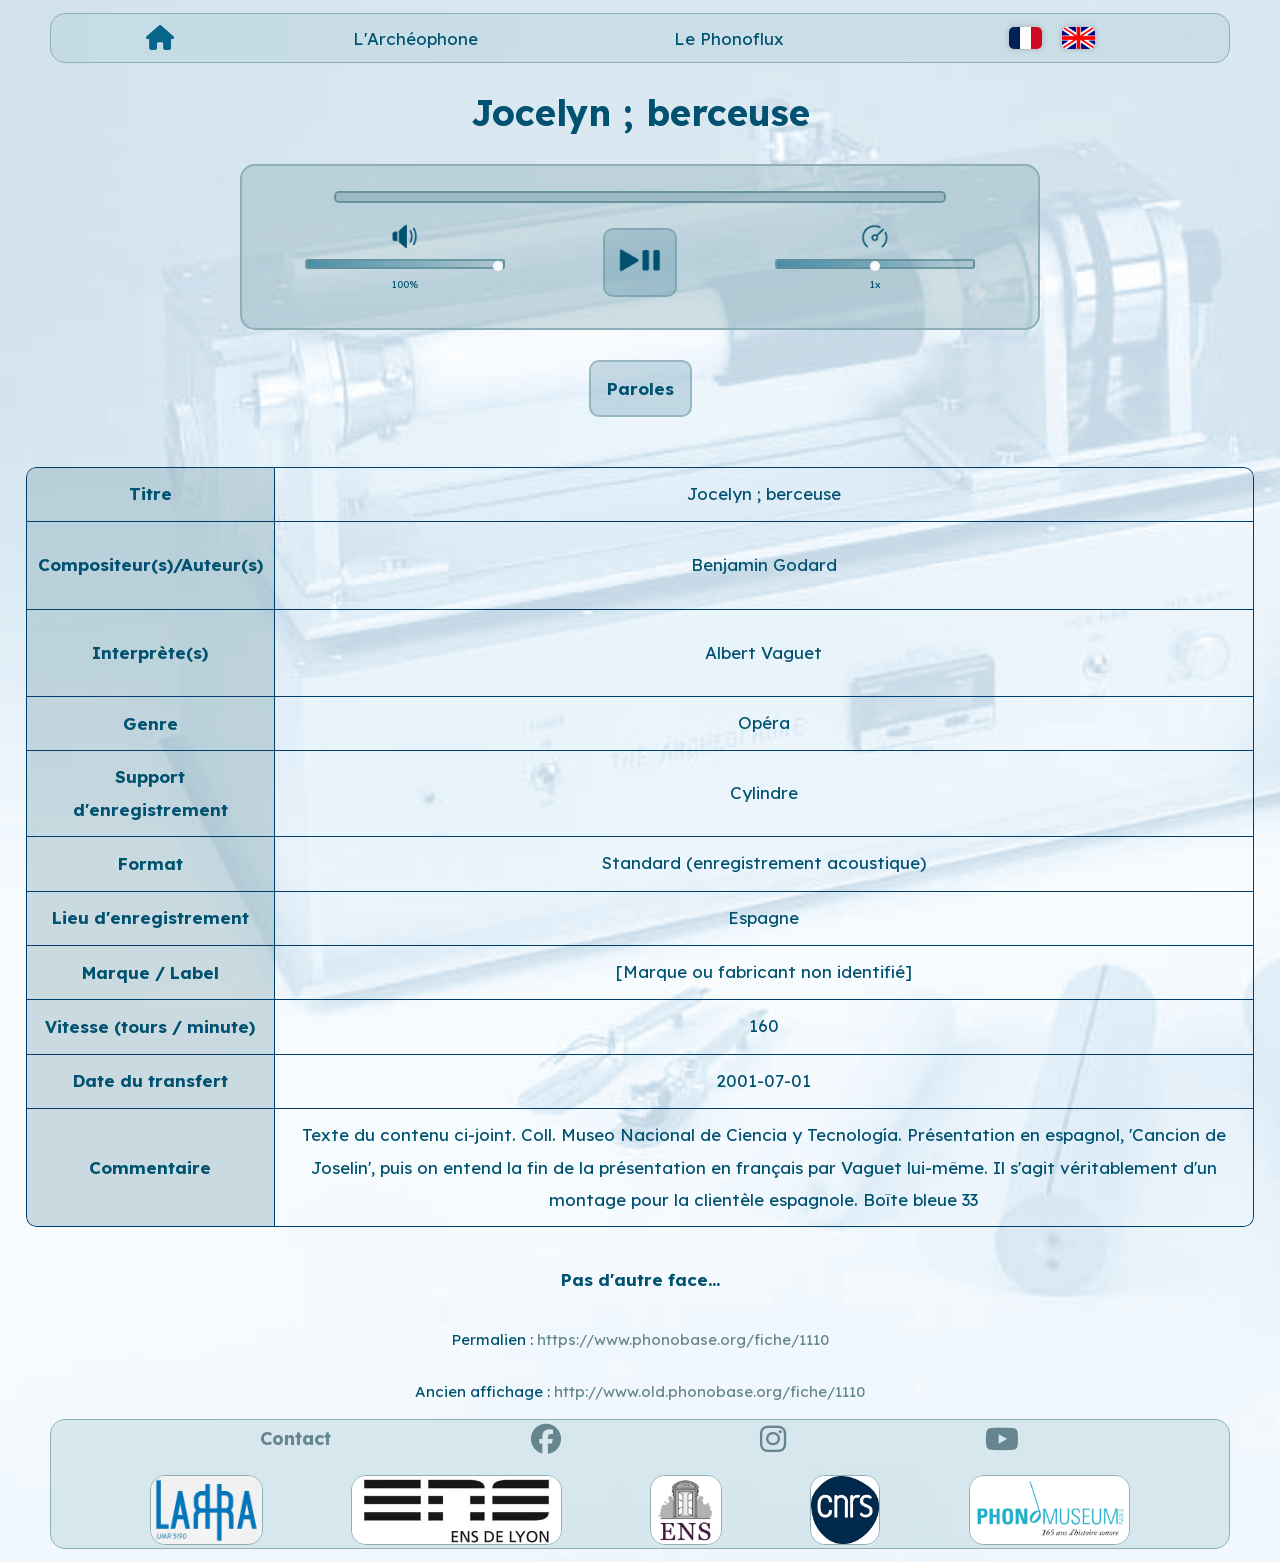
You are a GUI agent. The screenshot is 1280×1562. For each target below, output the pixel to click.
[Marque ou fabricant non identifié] (764, 971)
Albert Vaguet (763, 652)
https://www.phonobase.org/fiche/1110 (683, 1339)
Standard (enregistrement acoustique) (764, 862)
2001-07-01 (763, 1080)
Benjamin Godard (764, 564)
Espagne (763, 917)
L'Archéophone (415, 38)
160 (764, 1025)
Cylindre (764, 792)
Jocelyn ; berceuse (764, 493)
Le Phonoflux (729, 38)
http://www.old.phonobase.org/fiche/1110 (709, 1391)
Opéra (764, 722)
